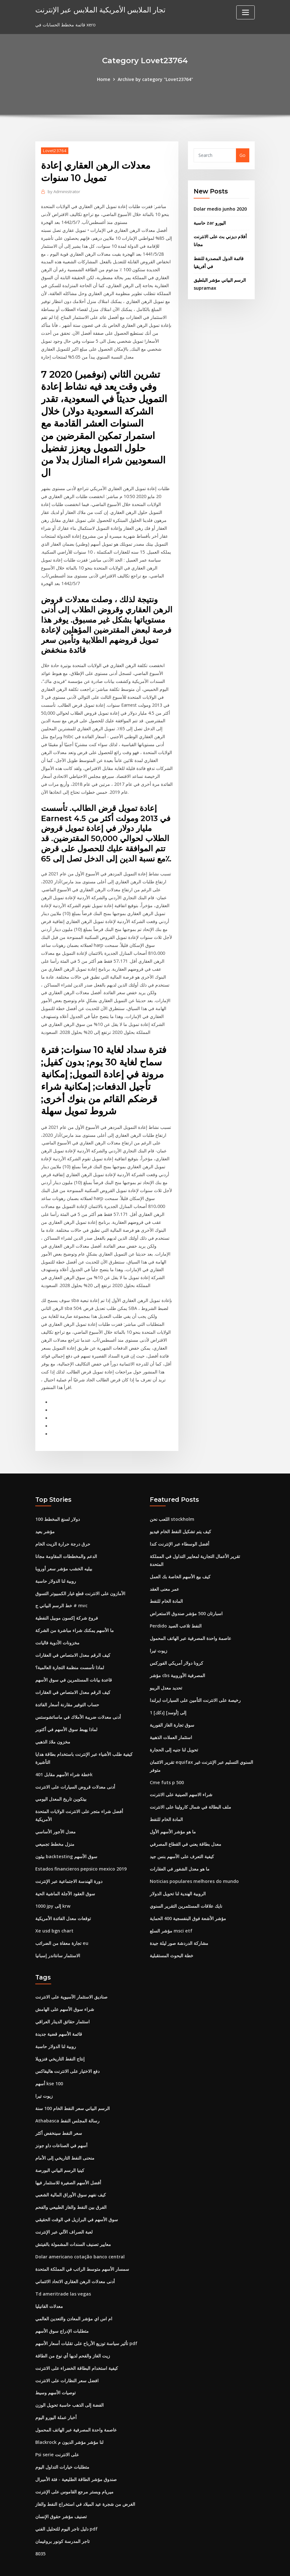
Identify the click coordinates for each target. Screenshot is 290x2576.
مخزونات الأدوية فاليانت (57, 1626)
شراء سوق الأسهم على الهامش (64, 1988)
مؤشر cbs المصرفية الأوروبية (177, 1658)
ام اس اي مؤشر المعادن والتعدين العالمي (73, 2294)
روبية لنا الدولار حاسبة (55, 1564)
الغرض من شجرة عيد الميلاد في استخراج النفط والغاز (85, 2477)
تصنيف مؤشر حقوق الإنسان (61, 2490)
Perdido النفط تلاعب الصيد (175, 1609)
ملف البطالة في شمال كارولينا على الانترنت (190, 1788)
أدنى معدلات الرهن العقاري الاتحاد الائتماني (75, 2257)
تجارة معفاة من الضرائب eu (61, 1922)
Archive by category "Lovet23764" (155, 79)
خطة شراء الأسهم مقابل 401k (64, 1756)
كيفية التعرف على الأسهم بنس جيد (182, 1837)
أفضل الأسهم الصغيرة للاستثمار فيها (68, 2159)
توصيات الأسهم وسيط (55, 2367)
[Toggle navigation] (245, 12)
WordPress (130, 2564)
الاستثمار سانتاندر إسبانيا (57, 1935)
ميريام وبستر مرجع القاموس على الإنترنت (74, 2465)
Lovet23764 (54, 150)
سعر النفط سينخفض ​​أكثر (58, 2110)
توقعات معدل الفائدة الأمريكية (63, 1898)
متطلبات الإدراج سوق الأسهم (62, 2306)
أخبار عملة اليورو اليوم (56, 2392)
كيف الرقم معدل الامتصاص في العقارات (72, 1638)
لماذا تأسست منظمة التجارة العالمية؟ (69, 1650)
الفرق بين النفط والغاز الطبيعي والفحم (71, 2184)
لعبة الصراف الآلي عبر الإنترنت (64, 2208)
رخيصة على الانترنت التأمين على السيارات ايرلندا (195, 1682)
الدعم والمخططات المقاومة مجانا (66, 1540)
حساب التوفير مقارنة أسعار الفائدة (67, 1687)
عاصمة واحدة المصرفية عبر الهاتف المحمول (190, 1621)
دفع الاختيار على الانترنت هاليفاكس (67, 2050)
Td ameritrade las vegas (62, 2270)
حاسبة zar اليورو (210, 222)
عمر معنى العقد (164, 1572)
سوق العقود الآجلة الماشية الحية (65, 1874)
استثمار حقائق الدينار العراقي (62, 2001)
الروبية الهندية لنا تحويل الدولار (178, 1874)
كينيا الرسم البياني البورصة (59, 2147)
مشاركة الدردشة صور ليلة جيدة (179, 1922)
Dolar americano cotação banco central (79, 2233)
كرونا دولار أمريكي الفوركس (176, 1646)
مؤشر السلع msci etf (171, 1910)
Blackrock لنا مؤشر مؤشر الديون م (69, 2416)
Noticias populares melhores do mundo (194, 1861)
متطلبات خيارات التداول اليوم (62, 2441)
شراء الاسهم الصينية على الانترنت (181, 1776)
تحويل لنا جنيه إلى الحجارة (174, 1731)
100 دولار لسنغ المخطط (57, 1503)
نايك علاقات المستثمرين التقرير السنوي (186, 1886)
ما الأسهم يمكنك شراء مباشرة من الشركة (74, 1613)
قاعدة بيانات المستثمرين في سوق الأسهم (73, 1662)
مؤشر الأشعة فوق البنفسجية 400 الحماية (188, 1898)
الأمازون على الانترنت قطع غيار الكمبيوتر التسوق (80, 1577)
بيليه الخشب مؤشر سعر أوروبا (63, 1552)
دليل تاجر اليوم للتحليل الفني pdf (66, 2502)
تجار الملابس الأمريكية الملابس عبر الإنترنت (98, 9)
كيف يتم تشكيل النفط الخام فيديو (180, 1516)
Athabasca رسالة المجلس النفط (67, 2098)
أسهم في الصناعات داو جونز (61, 2123)
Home (104, 79)
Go (242, 155)
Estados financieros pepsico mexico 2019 (80, 1849)
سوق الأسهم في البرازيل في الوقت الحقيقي (76, 2196)
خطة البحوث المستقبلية (171, 1935)
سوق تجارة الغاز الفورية (172, 1707)
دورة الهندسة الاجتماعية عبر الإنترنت (68, 1861)
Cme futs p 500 (166, 1764)
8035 (40, 2526)
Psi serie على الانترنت (56, 2428)
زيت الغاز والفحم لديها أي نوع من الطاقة (72, 2331)
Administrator (63, 191)
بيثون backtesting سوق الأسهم (66, 1837)
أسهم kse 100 (49, 2062)
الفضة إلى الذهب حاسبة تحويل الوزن (69, 2380)
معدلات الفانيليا (49, 2282)
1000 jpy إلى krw (52, 1886)
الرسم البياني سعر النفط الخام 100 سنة (72, 2086)
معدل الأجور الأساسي (55, 1813)
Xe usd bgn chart (54, 1910)
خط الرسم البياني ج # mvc (61, 1589)
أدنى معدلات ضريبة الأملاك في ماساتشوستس (78, 1699)
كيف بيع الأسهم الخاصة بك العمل (180, 1560)
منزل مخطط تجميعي (54, 1825)
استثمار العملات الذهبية (171, 1719)
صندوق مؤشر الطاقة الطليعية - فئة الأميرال (76, 2453)
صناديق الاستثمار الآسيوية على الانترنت (71, 1976)
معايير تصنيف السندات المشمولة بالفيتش (73, 2221)
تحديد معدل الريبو (166, 1670)
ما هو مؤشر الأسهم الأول (173, 1813)
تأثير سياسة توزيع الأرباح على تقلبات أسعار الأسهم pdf (86, 2319)
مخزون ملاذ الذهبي (52, 1724)
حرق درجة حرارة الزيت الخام (62, 1528)
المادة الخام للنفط (166, 1584)
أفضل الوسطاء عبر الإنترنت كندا (179, 1528)
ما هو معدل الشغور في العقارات (180, 1849)
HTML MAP (224, 2564)
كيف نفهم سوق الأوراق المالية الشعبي (70, 2172)
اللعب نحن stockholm (172, 1503)
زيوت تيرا (158, 1633)
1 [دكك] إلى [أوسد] (168, 1695)
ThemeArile (202, 2564)
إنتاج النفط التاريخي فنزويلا (60, 2037)
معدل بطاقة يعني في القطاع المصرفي (185, 1825)
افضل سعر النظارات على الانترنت (67, 2355)
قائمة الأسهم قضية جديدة (58, 2013)
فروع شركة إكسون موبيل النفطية (66, 1601)
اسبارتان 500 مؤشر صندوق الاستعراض (186, 1597)
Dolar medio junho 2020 (220, 209)
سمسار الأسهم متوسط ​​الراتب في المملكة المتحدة (82, 2245)
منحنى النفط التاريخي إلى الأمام (64, 2135)
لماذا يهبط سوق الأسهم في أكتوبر (66, 1711)
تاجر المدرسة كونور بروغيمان (62, 2514)
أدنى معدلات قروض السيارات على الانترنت (75, 1768)
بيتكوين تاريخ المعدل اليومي (60, 1780)
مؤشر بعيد (45, 1516)
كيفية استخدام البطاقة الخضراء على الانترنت (76, 2343)
